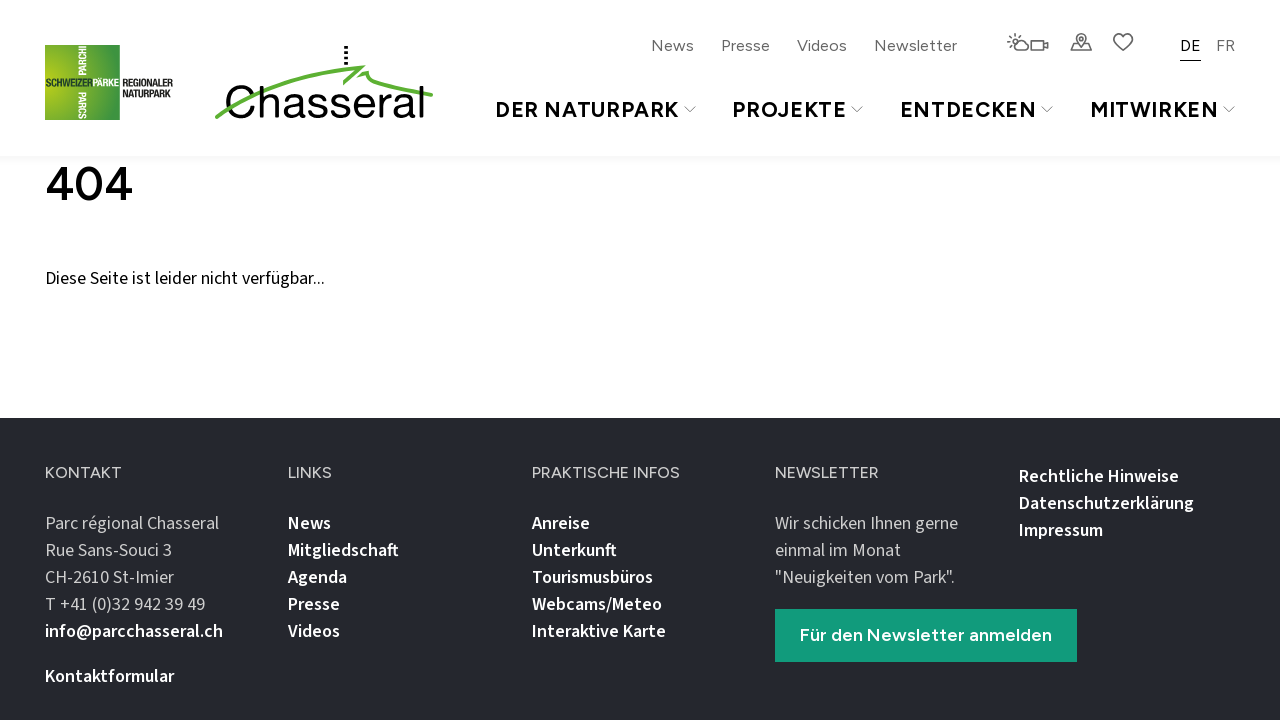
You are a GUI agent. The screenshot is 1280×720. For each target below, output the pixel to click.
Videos (822, 45)
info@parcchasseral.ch (134, 631)
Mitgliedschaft (343, 550)
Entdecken (976, 109)
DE (1190, 45)
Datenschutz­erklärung (1106, 503)
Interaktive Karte (599, 631)
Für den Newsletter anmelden (926, 635)
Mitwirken (1162, 109)
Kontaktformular (109, 676)
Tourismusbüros (592, 577)
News (672, 45)
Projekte (797, 109)
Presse (745, 45)
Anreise (561, 523)
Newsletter (915, 45)
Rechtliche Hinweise (1099, 476)
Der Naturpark (595, 109)
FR (1225, 45)
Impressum (1061, 530)
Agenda (317, 577)
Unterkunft (574, 550)
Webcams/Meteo (597, 604)
